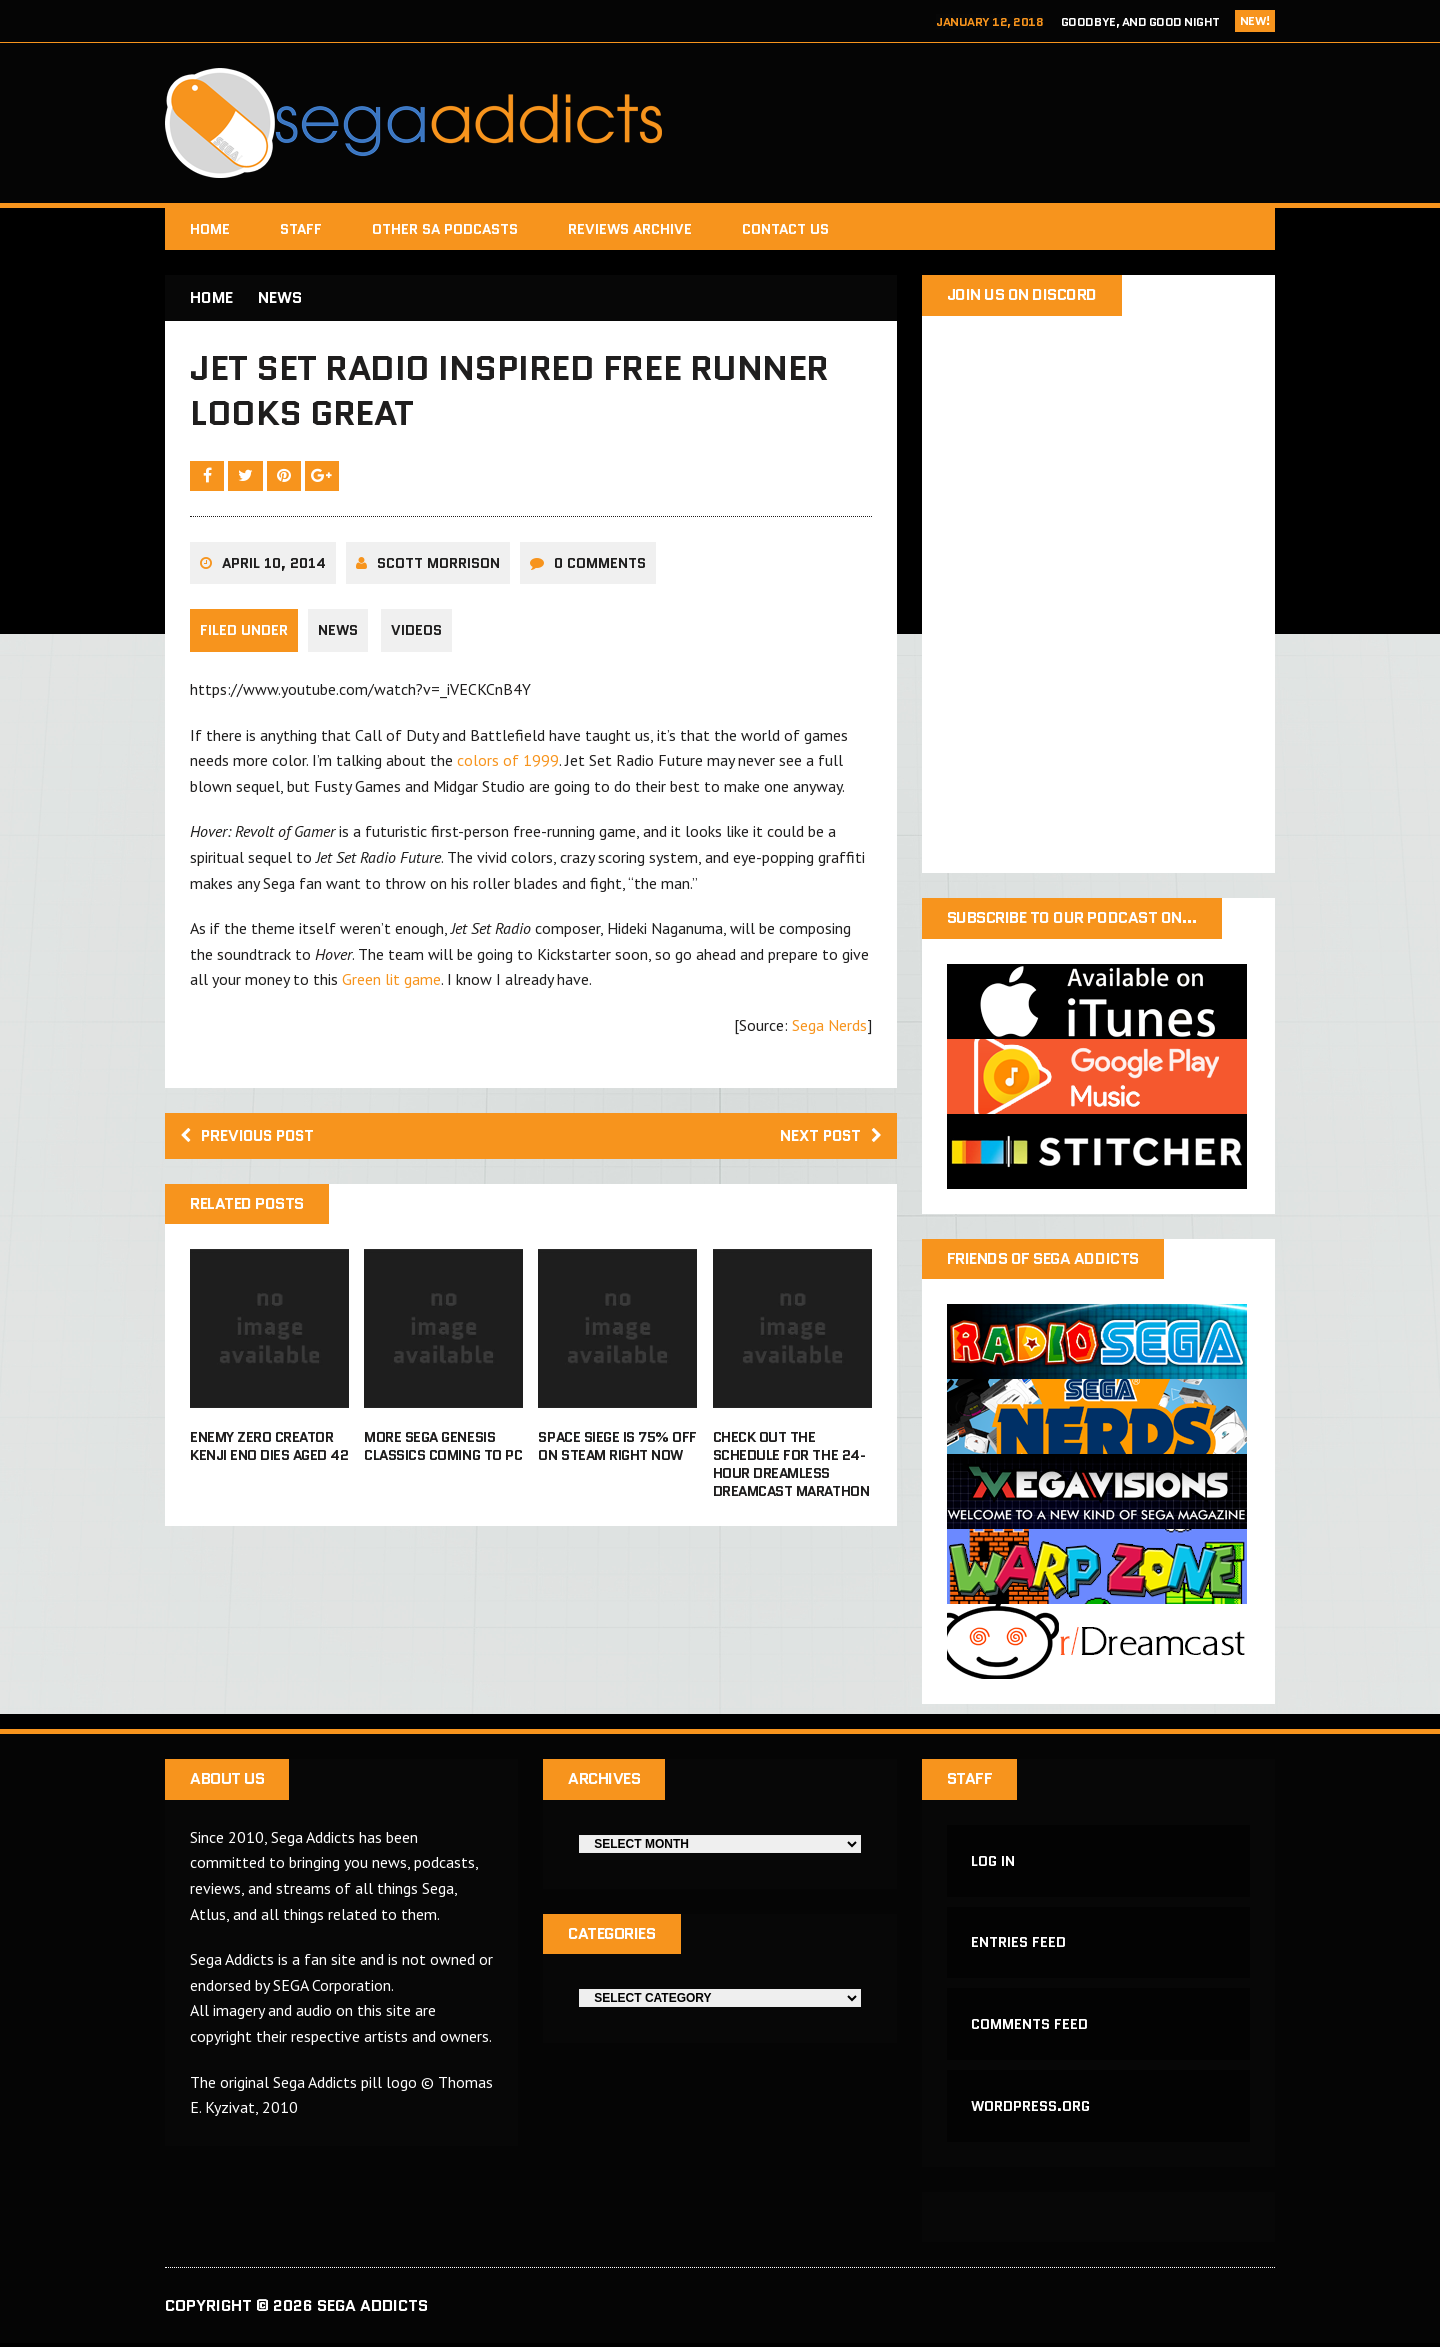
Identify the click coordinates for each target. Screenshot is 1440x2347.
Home (210, 229)
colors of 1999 (508, 763)
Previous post (251, 1138)
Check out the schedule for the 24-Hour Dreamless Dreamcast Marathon (791, 1468)
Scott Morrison (438, 566)
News (338, 634)
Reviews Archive (630, 229)
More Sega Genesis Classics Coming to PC (443, 1450)
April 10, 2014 (274, 566)
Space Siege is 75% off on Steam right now (617, 1450)
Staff (301, 229)
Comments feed (1030, 2027)
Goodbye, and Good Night (1140, 21)
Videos (417, 634)
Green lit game (391, 982)
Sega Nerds (829, 1028)
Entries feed (1019, 1945)
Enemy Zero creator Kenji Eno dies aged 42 (269, 1450)
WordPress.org (1031, 2109)
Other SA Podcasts (445, 229)
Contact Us (785, 229)
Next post (828, 1138)
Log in (994, 1862)
